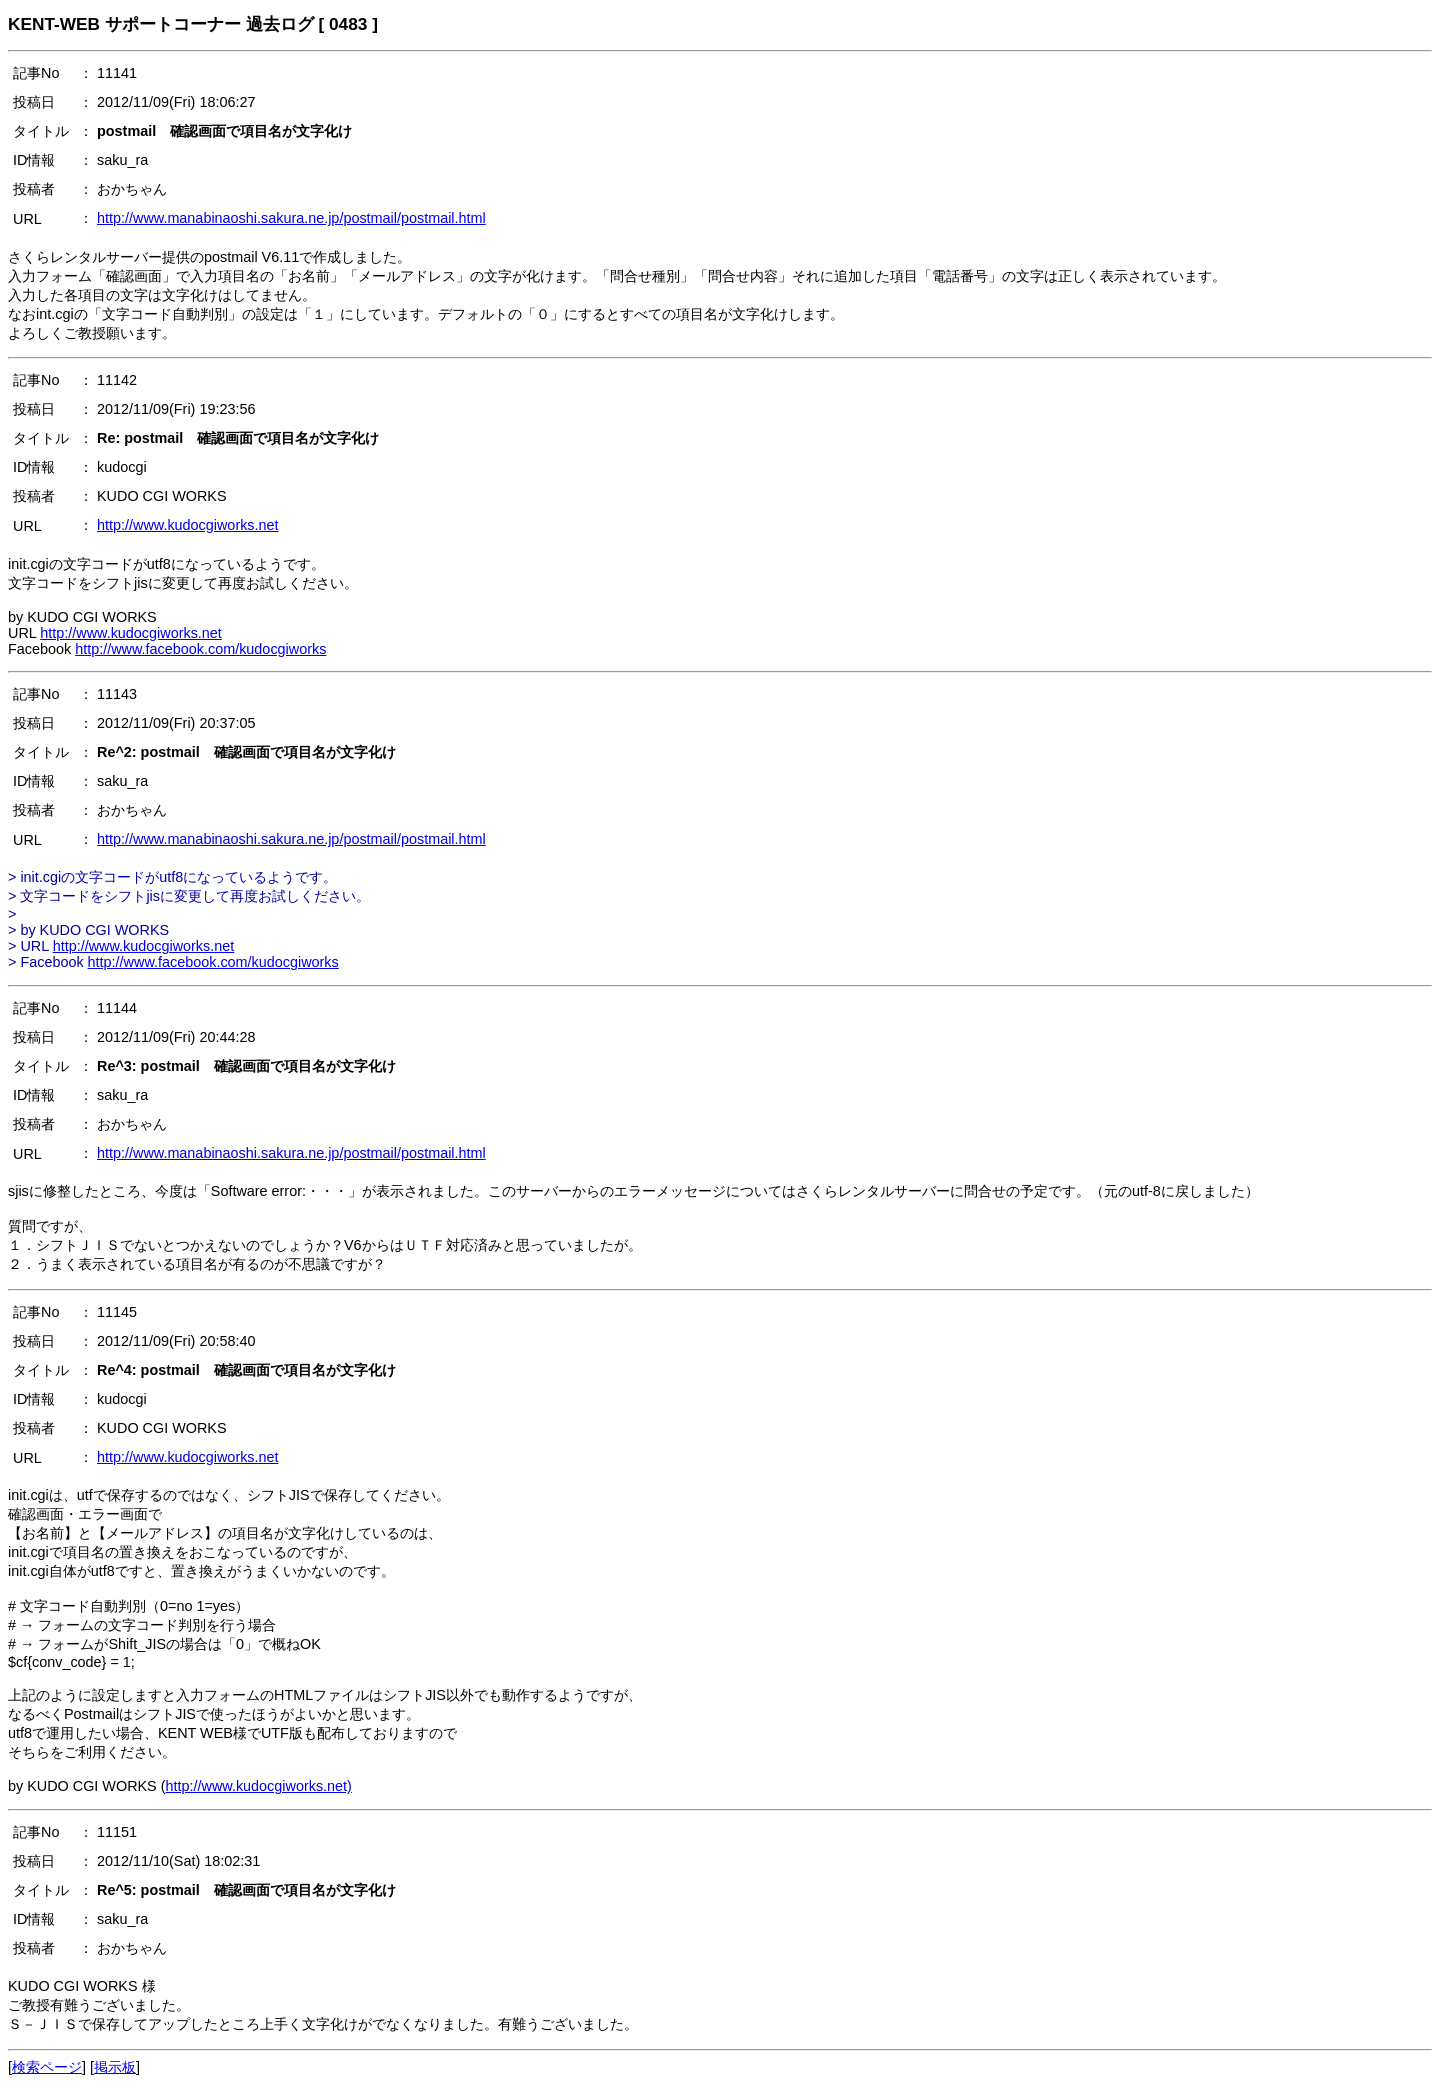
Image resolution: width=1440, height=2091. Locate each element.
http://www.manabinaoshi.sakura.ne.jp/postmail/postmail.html (291, 218)
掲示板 (115, 2067)
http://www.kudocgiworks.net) (259, 1786)
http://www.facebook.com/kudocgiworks (200, 649)
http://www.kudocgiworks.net (188, 525)
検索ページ (47, 2067)
